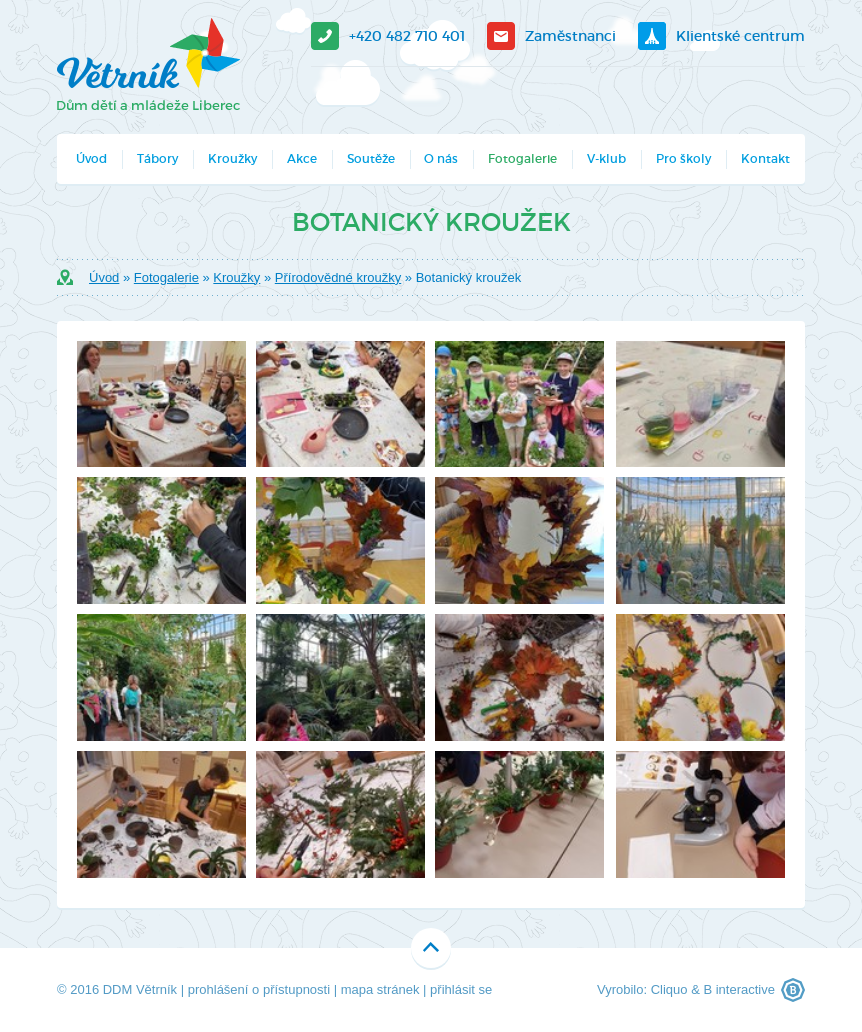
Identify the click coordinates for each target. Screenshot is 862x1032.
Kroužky (232, 158)
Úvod (91, 158)
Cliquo (669, 989)
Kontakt (765, 158)
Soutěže (371, 158)
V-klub (606, 158)
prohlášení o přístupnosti (259, 989)
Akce (302, 158)
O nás (441, 158)
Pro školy (683, 158)
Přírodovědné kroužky (338, 277)
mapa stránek (380, 989)
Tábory (157, 158)
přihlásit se (461, 989)
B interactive (739, 989)
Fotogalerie (522, 158)
